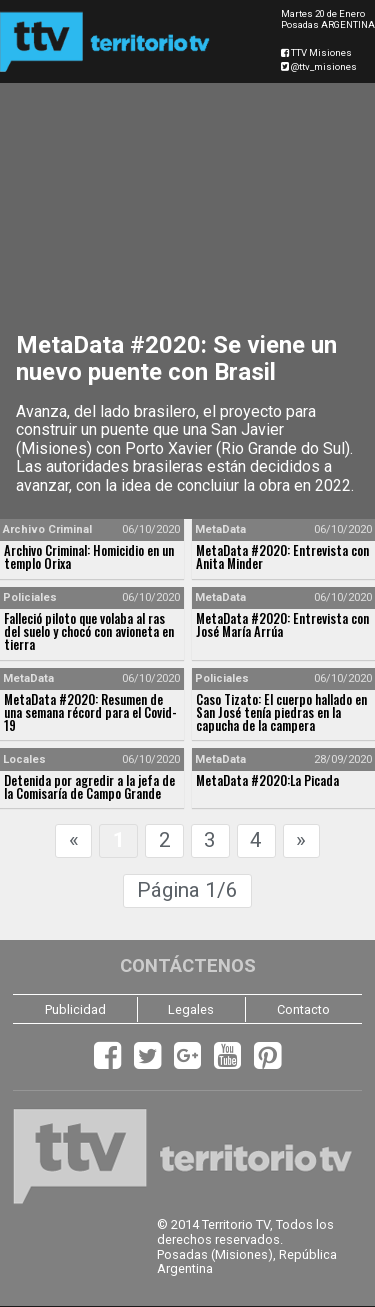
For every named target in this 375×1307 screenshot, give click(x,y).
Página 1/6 (187, 890)
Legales (191, 1009)
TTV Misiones (316, 52)
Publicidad (75, 1009)
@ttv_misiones (319, 66)
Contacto (303, 1009)
